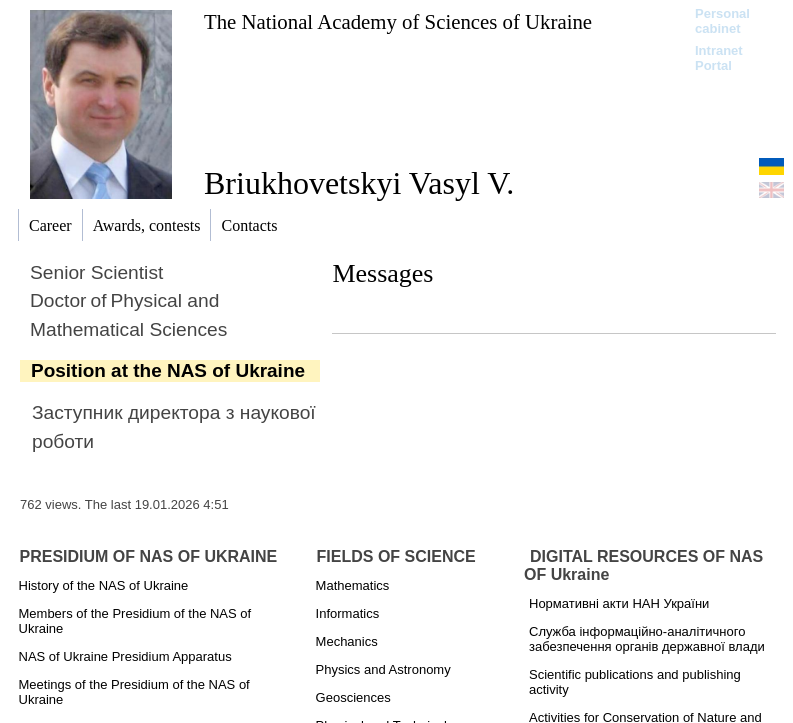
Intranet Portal (719, 58)
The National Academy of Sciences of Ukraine (398, 21)
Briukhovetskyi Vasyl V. (359, 183)
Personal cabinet (722, 21)
